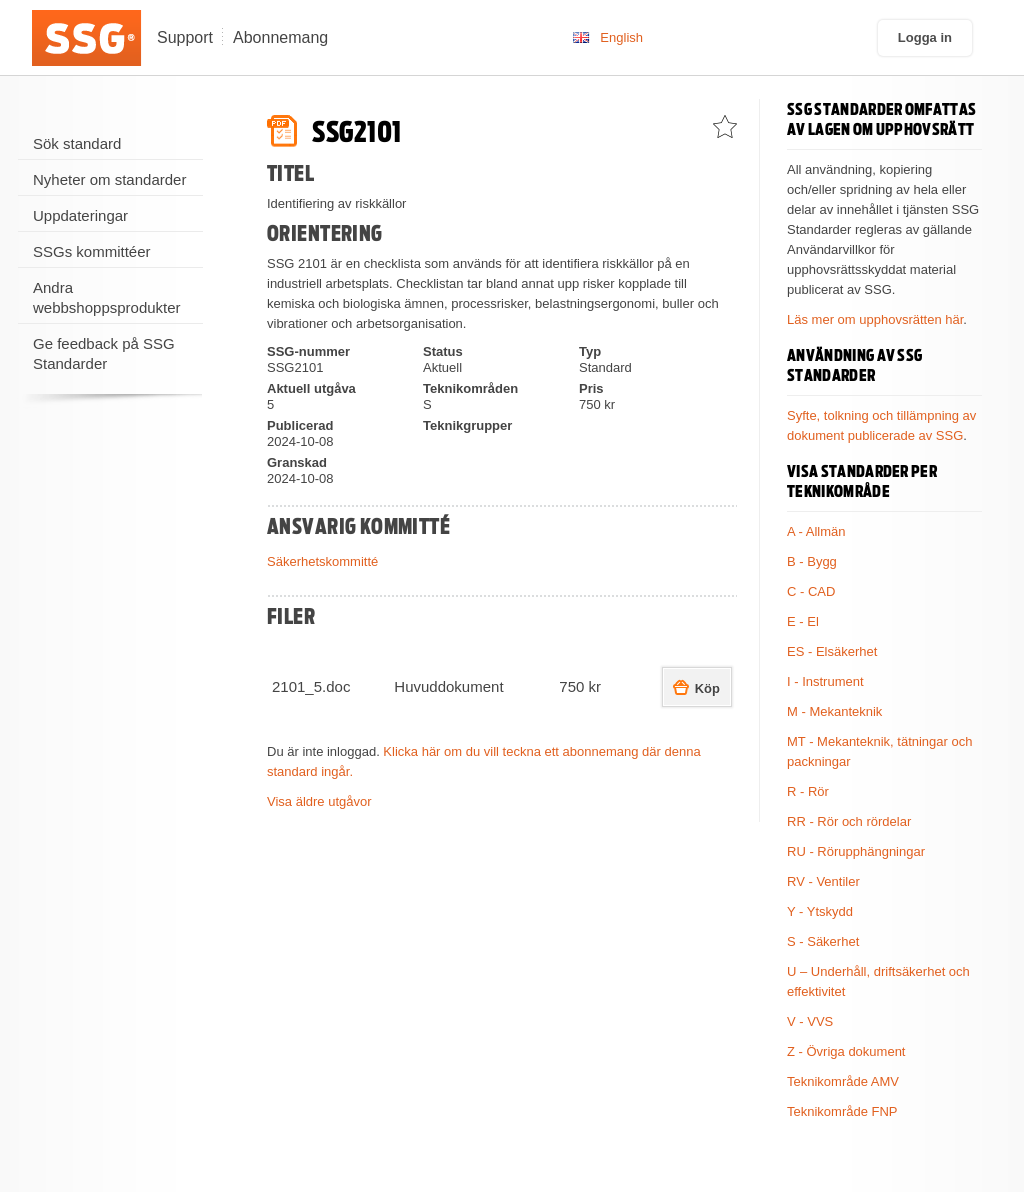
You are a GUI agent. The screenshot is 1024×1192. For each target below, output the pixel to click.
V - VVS (810, 1021)
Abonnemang (280, 37)
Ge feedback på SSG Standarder (104, 353)
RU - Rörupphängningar (856, 851)
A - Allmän (816, 531)
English (621, 37)
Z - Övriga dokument (846, 1051)
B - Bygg (812, 561)
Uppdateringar (80, 215)
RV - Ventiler (823, 881)
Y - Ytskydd (820, 911)
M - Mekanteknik (834, 711)
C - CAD (811, 591)
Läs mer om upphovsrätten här (875, 319)
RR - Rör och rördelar (849, 821)
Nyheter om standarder (109, 179)
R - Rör (808, 791)
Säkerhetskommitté (322, 561)
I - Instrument (825, 681)
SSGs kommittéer (92, 251)
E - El (803, 621)
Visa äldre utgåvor (319, 801)
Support (185, 37)
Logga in (925, 37)
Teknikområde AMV (843, 1081)
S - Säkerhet (823, 941)
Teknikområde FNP (842, 1111)
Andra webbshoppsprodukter (107, 297)
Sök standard (77, 143)
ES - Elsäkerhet (832, 651)
